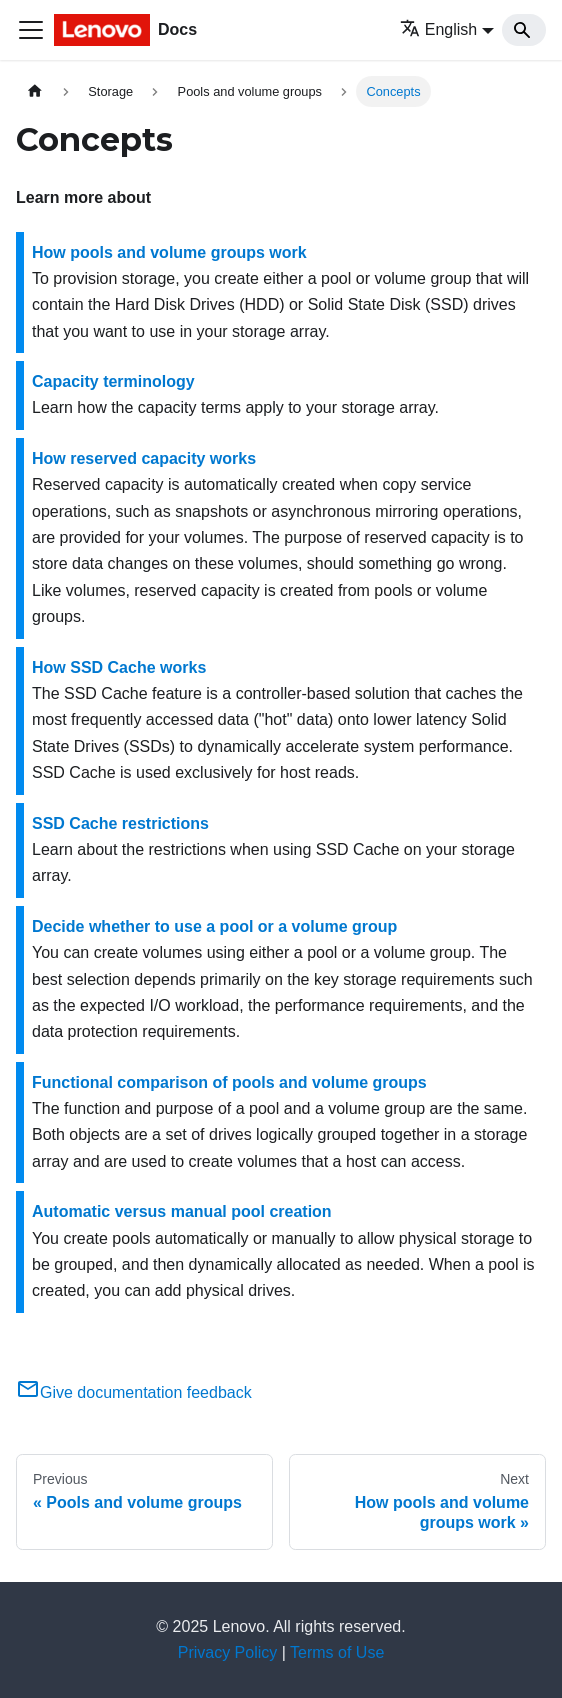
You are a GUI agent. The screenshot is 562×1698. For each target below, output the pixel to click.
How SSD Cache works (119, 667)
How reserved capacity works (144, 458)
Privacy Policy (228, 1652)
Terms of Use (337, 1652)
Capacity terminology (113, 381)
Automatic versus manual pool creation (182, 1211)
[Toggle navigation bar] (31, 30)
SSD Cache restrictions (120, 823)
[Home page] (35, 91)
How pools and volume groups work (169, 252)
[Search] (524, 30)
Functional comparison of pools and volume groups (229, 1082)
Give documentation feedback (134, 1392)
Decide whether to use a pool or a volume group (214, 926)
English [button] (438, 29)
